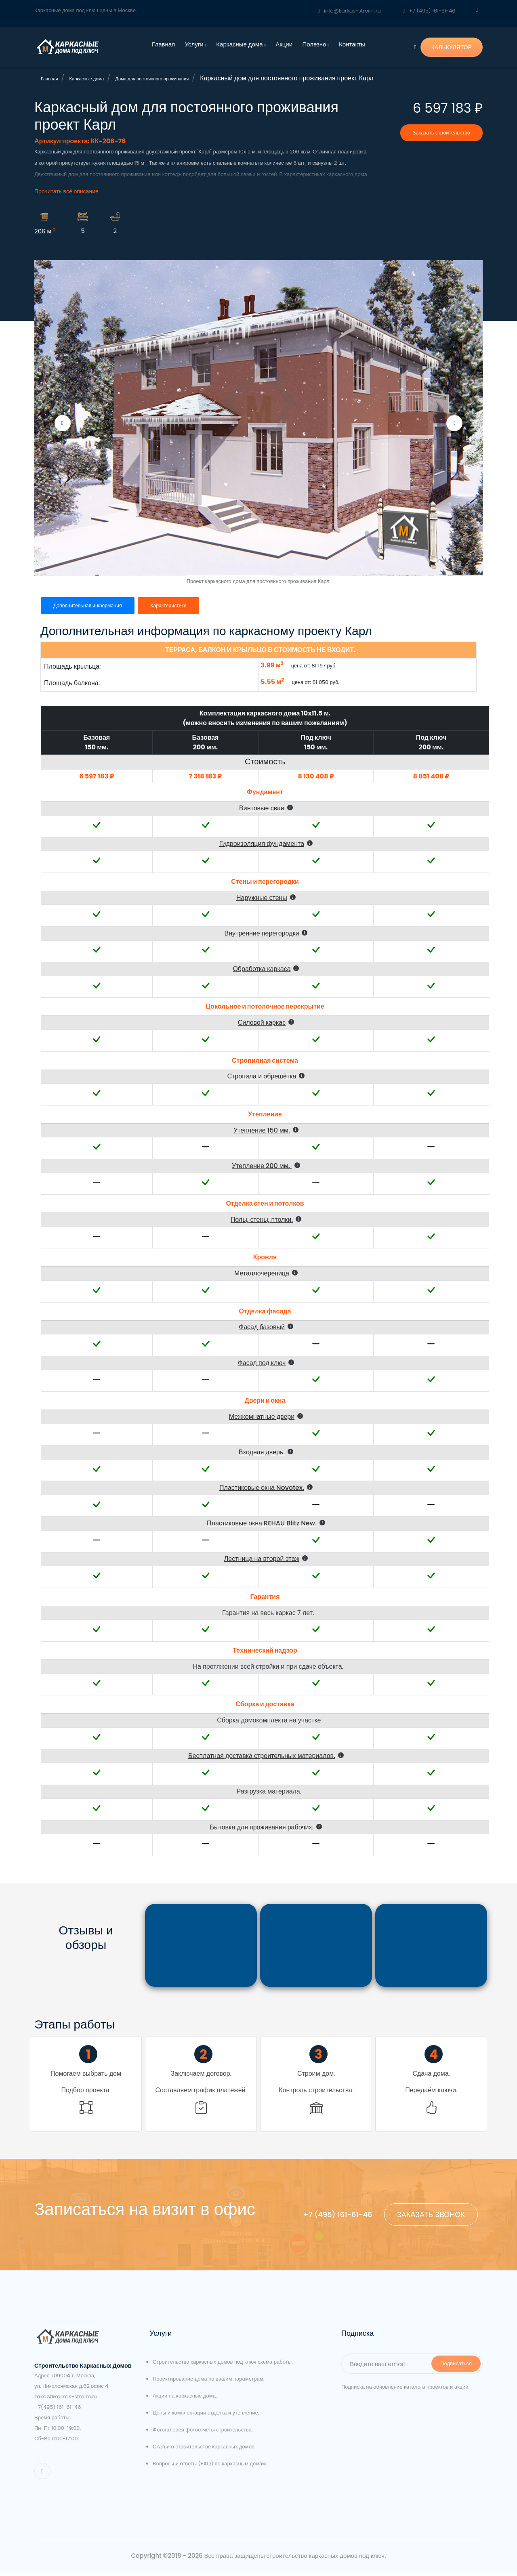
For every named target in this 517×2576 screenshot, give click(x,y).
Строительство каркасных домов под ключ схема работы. (223, 2364)
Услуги (195, 44)
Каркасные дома (240, 44)
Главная (163, 44)
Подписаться (456, 2366)
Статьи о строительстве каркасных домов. (204, 2449)
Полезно (315, 44)
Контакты (352, 44)
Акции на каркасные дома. (185, 2398)
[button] (270, 808)
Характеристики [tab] (173, 605)
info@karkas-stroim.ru (349, 11)
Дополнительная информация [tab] (89, 605)
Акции (283, 44)
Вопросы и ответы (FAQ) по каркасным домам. (210, 2466)
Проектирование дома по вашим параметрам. (209, 2381)
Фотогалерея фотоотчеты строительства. (203, 2432)
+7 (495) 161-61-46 (429, 11)
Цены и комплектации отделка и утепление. (206, 2415)
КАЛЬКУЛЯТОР (451, 47)
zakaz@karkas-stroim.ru (65, 2399)
